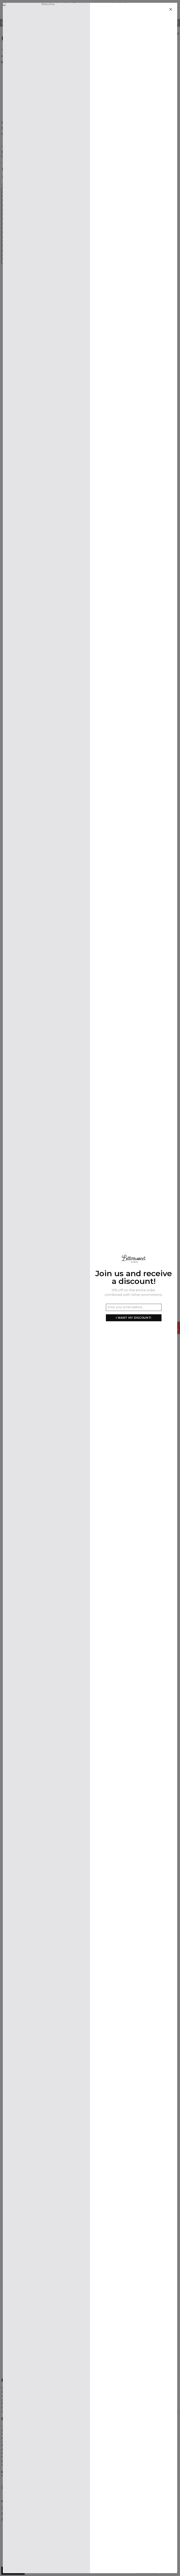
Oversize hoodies (20, 79)
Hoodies (11, 68)
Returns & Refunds (60, 2530)
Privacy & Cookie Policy (63, 2519)
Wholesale (8, 2513)
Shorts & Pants (15, 109)
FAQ (50, 2535)
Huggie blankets (127, 13)
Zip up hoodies (18, 85)
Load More (120, 2356)
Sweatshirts (13, 103)
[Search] (152, 13)
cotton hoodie (161, 2457)
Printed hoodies (20, 73)
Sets (11, 90)
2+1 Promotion (57, 2541)
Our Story (8, 2507)
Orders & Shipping (59, 2524)
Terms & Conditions (60, 2513)
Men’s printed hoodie (17, 2472)
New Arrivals (52, 13)
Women (87, 13)
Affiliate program (13, 2519)
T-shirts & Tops (15, 97)
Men (72, 13)
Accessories (13, 115)
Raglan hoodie (11, 2445)
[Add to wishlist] (112, 46)
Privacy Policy (170, 2572)
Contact (52, 2507)
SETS (103, 13)
